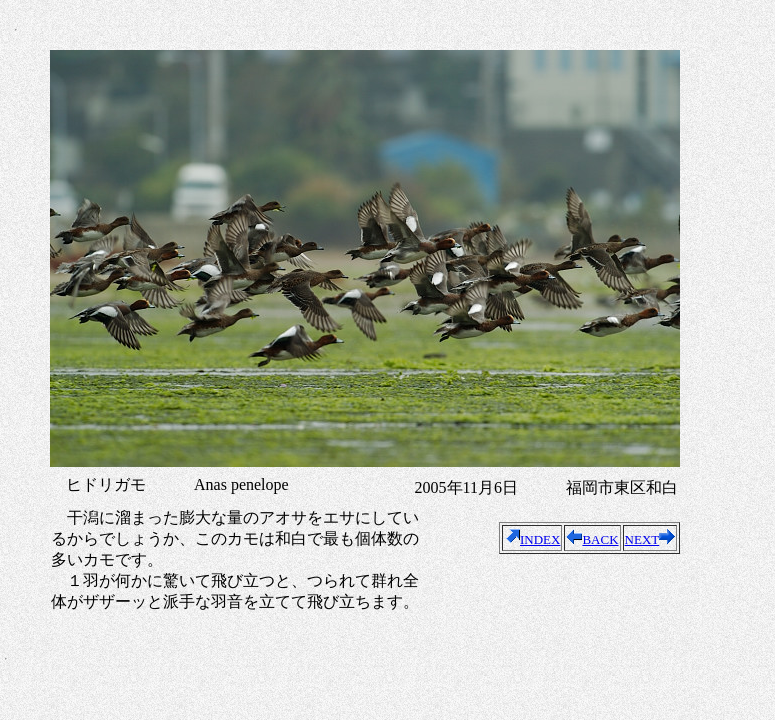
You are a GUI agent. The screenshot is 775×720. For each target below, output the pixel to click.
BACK (592, 539)
